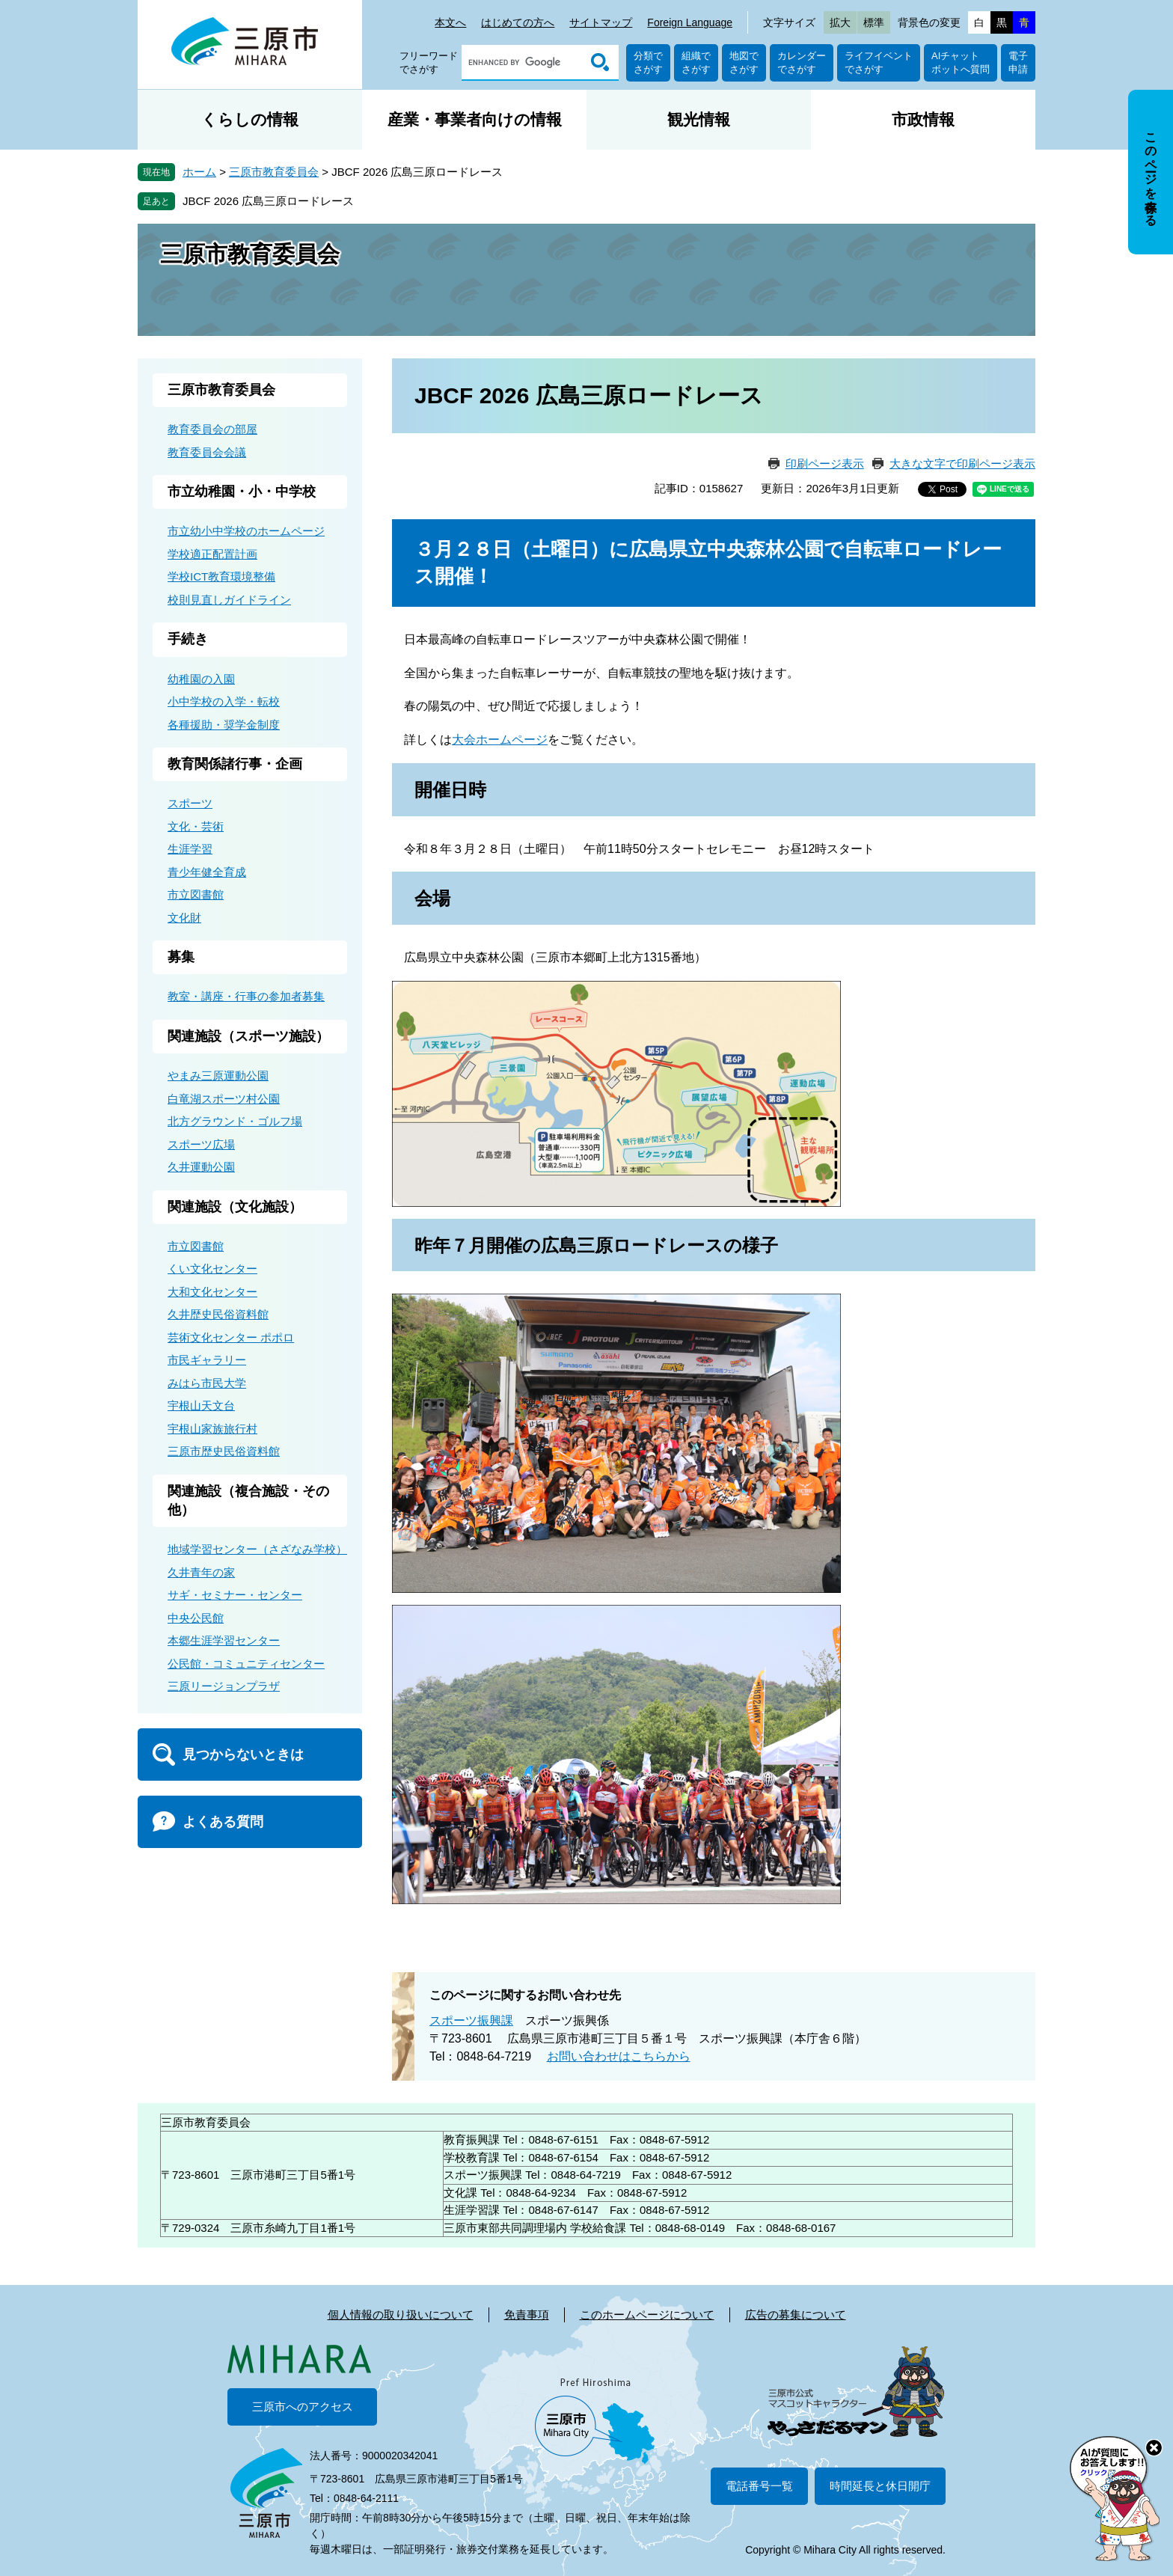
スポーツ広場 (201, 1144)
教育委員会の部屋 (212, 429)
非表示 (1164, 91)
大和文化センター (212, 1291)
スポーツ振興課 (471, 2020)
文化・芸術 (196, 826)
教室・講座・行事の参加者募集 (246, 996)
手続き (188, 638)
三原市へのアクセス (302, 2406)
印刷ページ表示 (824, 463)
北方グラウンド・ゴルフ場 (235, 1121)
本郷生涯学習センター (224, 1640)
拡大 (840, 22)
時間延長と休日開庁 (880, 2485)
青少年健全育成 (207, 872)
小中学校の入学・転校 (224, 701)
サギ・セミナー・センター (235, 1594)
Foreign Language (689, 22)
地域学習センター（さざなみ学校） (257, 1549)
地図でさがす (744, 62)
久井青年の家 (201, 1572)
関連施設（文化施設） (235, 1206)
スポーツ (190, 803)
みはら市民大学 (207, 1383)
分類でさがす (648, 62)
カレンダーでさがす (801, 62)
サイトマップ (600, 22)
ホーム (199, 171)
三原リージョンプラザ (224, 1686)
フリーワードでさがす (428, 62)
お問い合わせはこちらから (618, 2056)
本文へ (450, 22)
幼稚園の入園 (201, 679)
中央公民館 (196, 1618)
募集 (181, 956)
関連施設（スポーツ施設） (248, 1036)
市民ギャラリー (207, 1359)
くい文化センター (212, 1268)
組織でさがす (696, 62)
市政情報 (923, 119)
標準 (873, 22)
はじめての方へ (517, 22)
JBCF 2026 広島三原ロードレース (268, 201)
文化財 (184, 917)
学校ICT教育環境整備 (221, 576)
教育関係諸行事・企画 (235, 763)
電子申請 (1018, 62)
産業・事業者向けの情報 (475, 119)
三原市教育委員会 (274, 171)
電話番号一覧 (759, 2485)
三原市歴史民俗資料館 (224, 1451)
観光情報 (698, 119)
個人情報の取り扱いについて (401, 2314)
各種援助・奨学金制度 (224, 724)
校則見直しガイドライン (229, 599)
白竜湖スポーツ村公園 (224, 1098)
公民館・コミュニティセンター (246, 1663)
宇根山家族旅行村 (212, 1428)
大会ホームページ (500, 739)
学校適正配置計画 (212, 554)
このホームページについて (647, 2314)
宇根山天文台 (201, 1405)
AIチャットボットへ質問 (960, 62)
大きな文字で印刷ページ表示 (962, 463)
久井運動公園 (201, 1166)
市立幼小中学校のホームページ (246, 530)
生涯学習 (190, 848)
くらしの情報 (249, 119)
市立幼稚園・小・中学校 (242, 491)
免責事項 (526, 2314)
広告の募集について (795, 2314)
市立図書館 (196, 894)
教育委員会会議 (207, 452)
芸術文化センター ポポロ (231, 1337)
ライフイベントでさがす (879, 62)
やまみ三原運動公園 (218, 1075)
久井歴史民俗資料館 (218, 1314)
